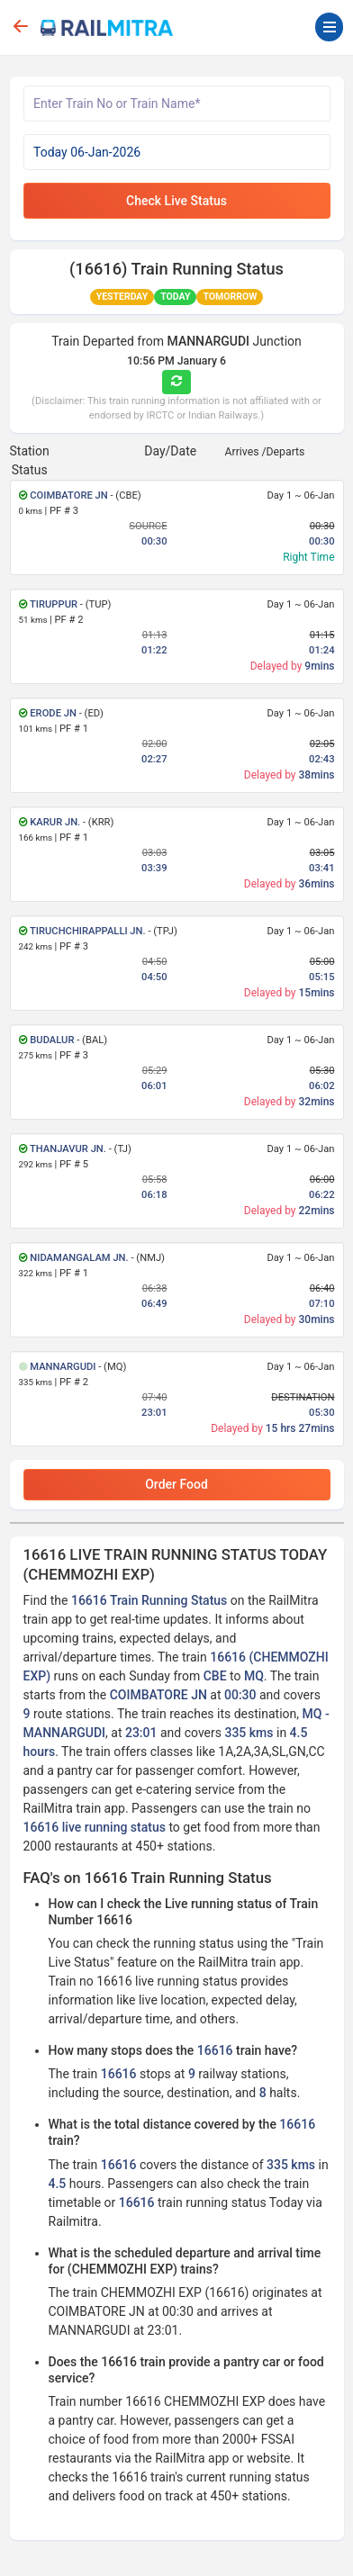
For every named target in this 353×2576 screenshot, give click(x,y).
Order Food (176, 1484)
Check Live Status (176, 201)
